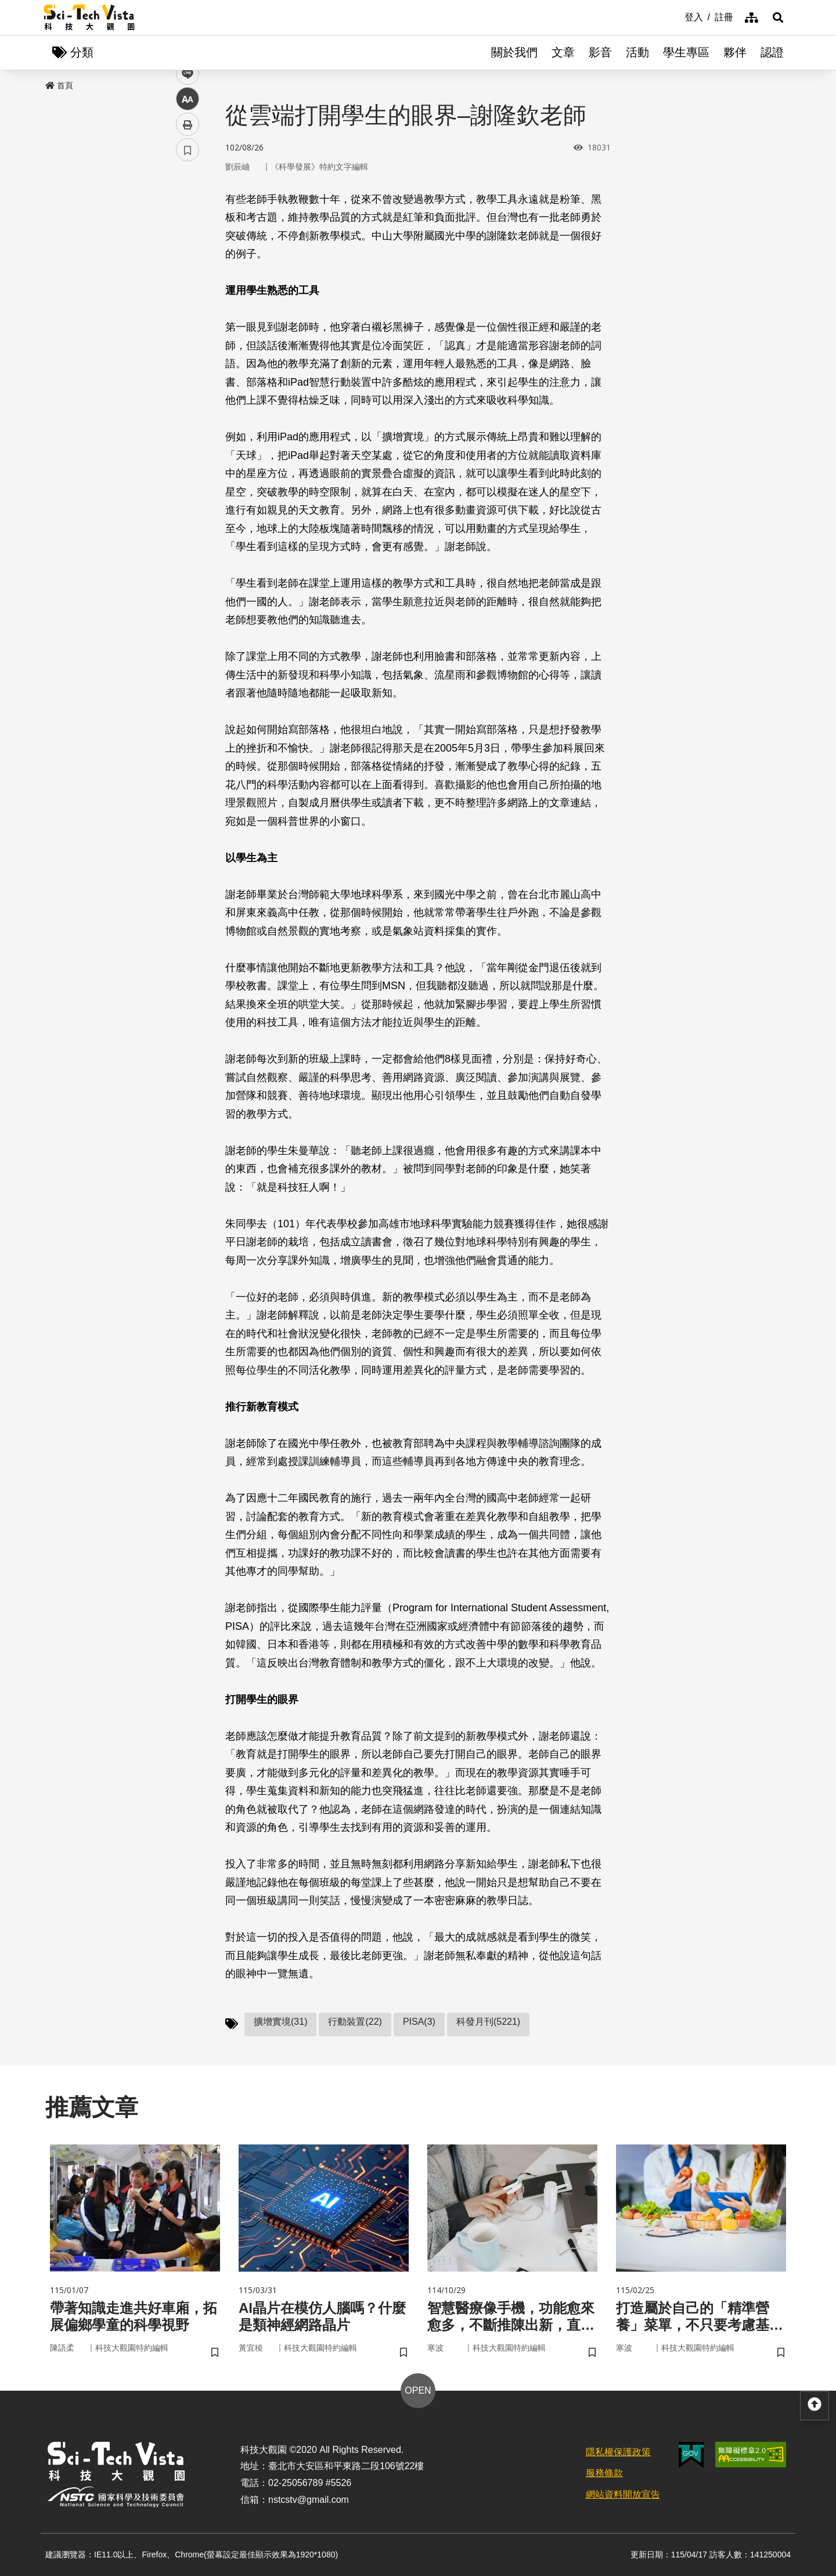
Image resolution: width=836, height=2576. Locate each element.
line (183, 273)
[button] (778, 17)
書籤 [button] (187, 349)
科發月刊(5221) (488, 2022)
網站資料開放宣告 (623, 2494)
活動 (637, 52)
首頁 (59, 85)
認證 (772, 52)
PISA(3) (419, 2022)
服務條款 (604, 2473)
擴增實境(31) (280, 2022)
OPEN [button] (418, 2390)
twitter (187, 248)
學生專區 (686, 52)
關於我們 (514, 52)
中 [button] (187, 299)
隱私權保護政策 (618, 2452)
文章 (563, 52)
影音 (600, 52)
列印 (187, 324)
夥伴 (735, 52)
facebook (187, 222)
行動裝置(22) (354, 2022)
